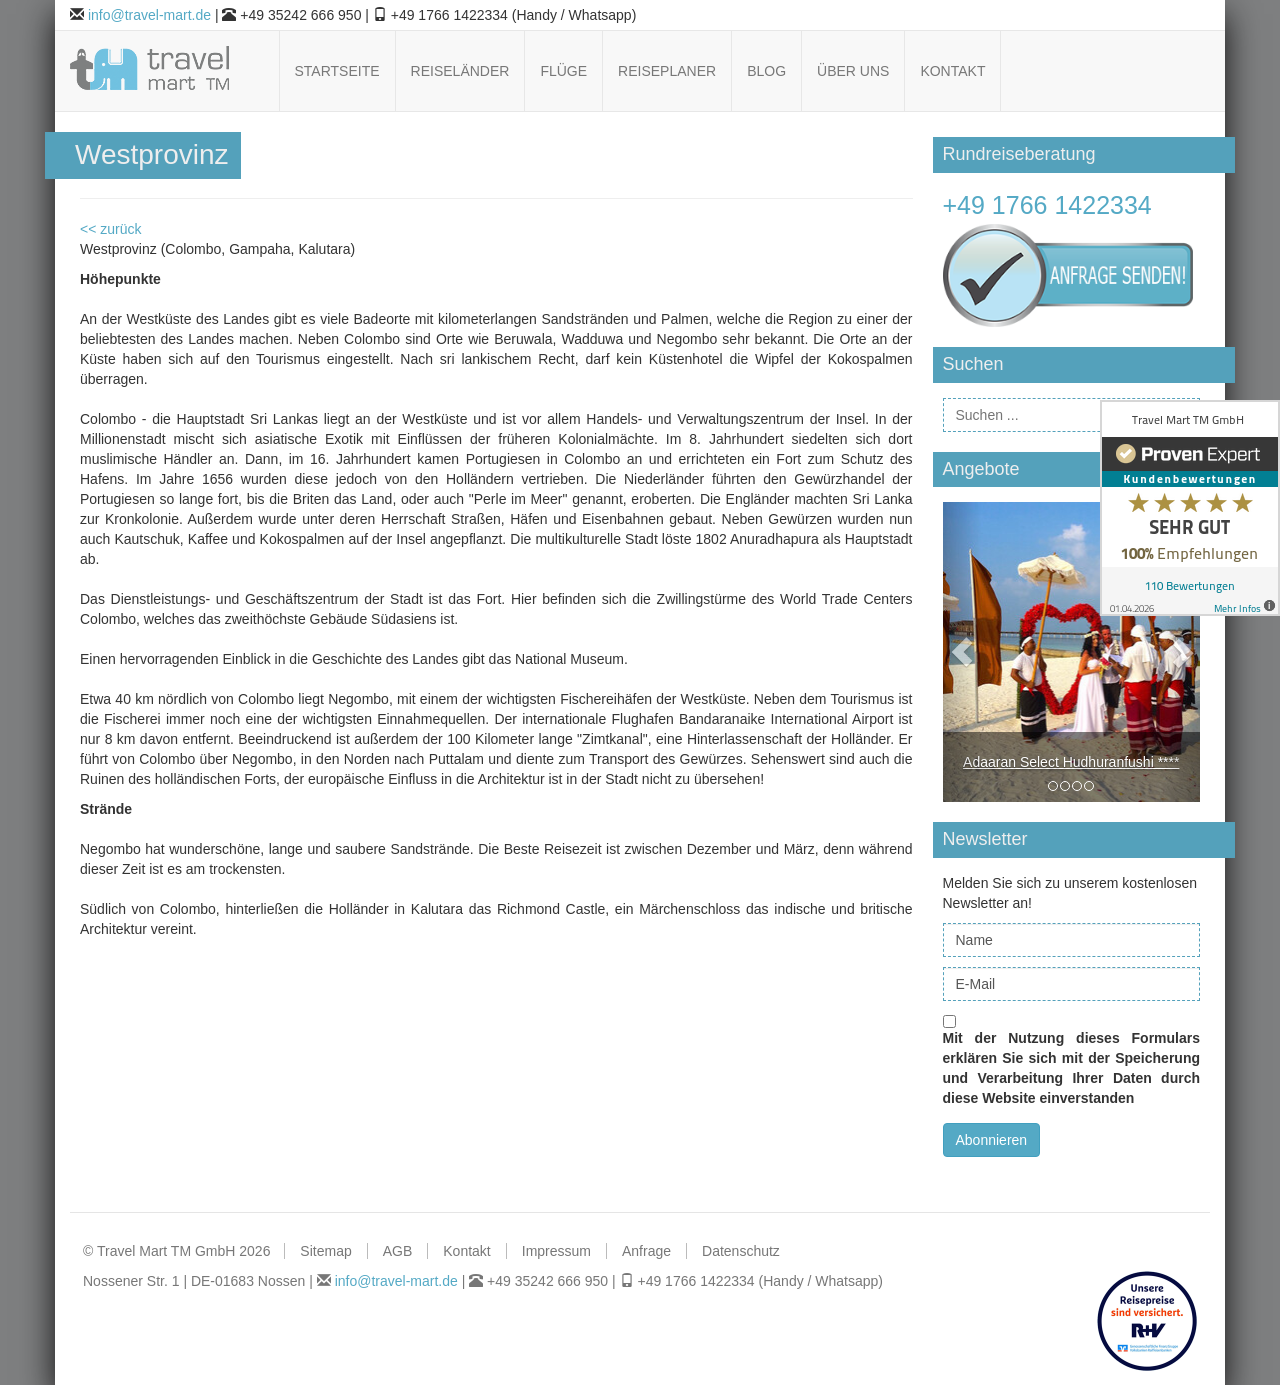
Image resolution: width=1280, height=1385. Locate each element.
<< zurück (110, 229)
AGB (398, 1251)
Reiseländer (460, 71)
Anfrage (646, 1251)
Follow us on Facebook (1087, 71)
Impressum (556, 1251)
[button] (962, 652)
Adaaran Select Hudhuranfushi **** (1071, 762)
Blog (766, 71)
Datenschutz (741, 1251)
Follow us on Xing (1189, 71)
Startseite (337, 71)
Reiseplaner (667, 71)
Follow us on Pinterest (1138, 71)
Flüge (563, 71)
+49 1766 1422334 (1047, 205)
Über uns (853, 71)
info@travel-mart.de (149, 15)
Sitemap (325, 1251)
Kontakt (952, 71)
